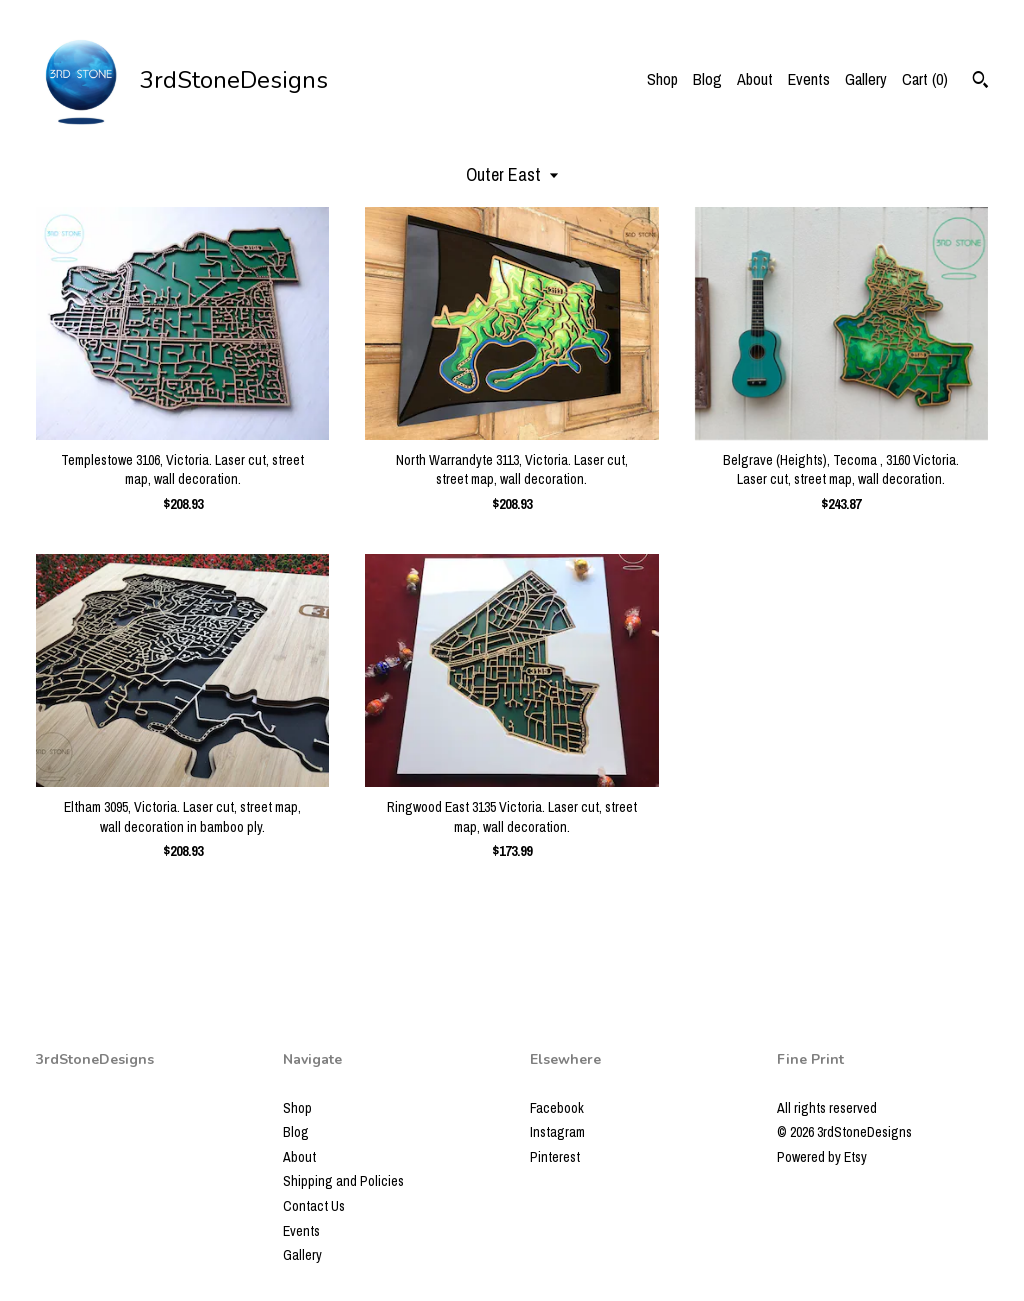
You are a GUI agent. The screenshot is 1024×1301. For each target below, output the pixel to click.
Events (809, 79)
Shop (662, 79)
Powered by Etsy (822, 1157)
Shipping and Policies (343, 1181)
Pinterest (555, 1157)
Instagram (557, 1132)
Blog (707, 79)
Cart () (925, 79)
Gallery (866, 79)
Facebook (557, 1108)
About (755, 79)
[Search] (980, 82)
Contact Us (314, 1206)
